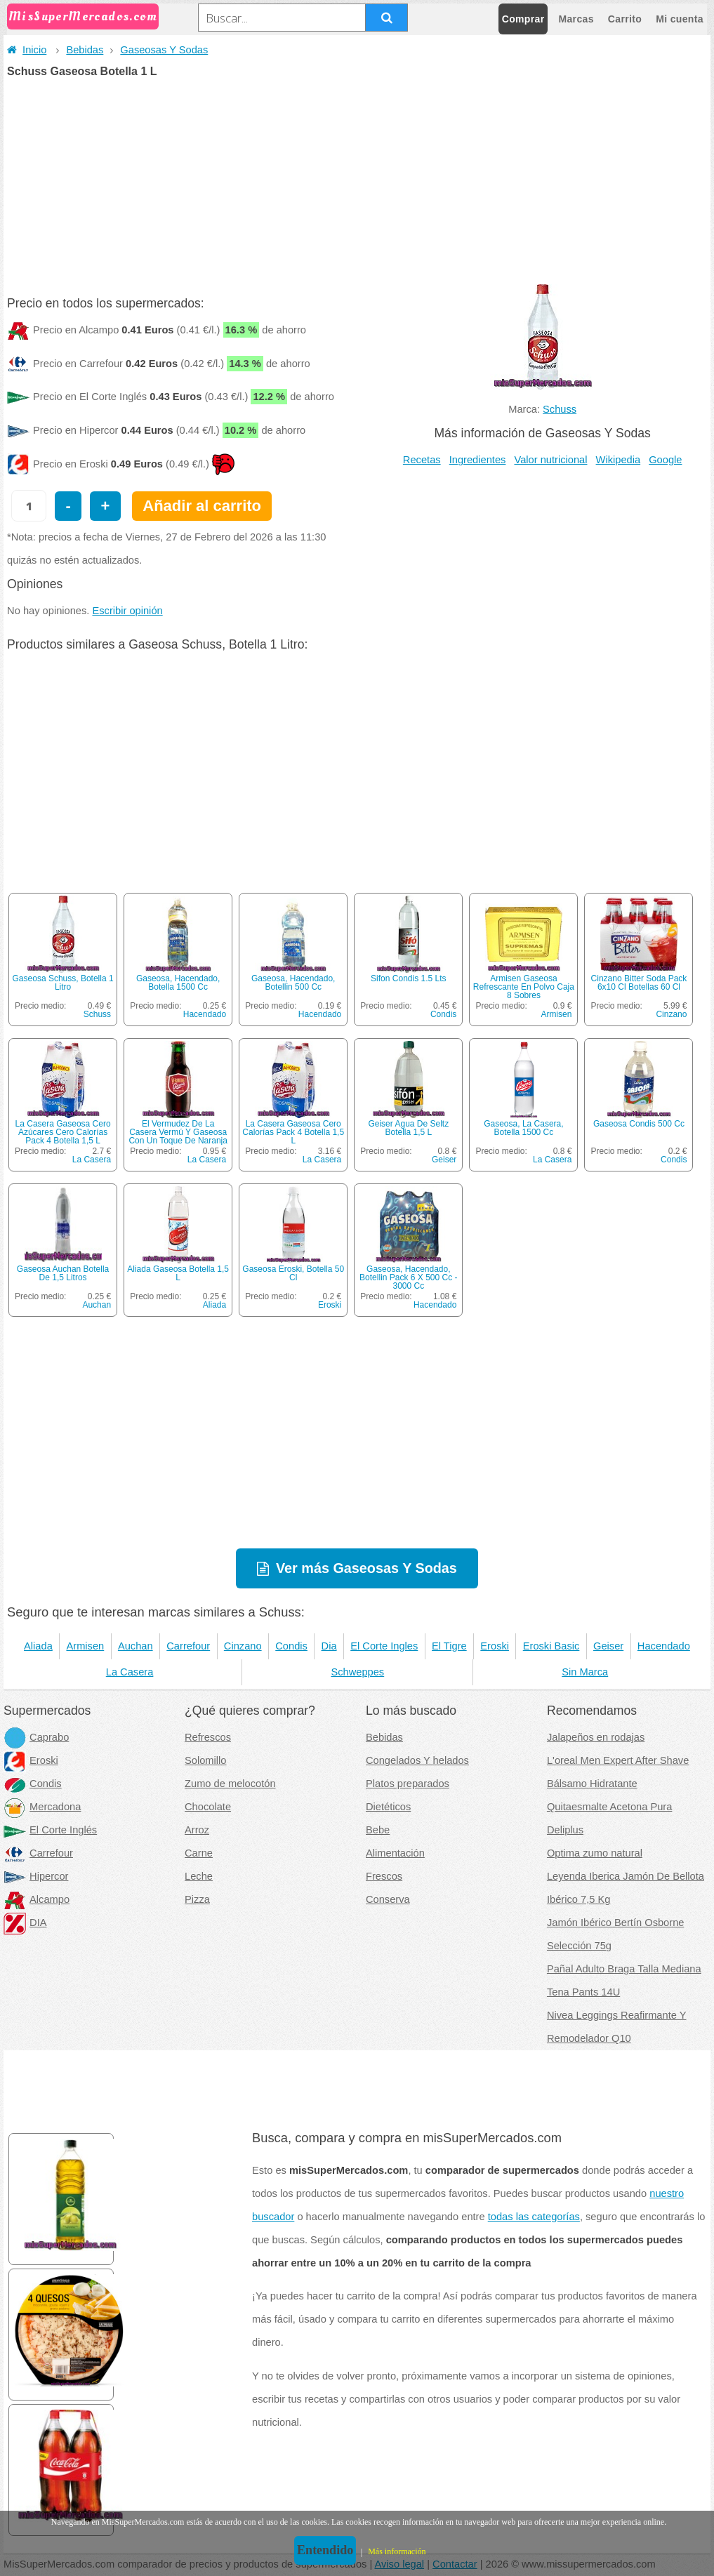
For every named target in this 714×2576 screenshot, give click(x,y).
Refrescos (208, 1737)
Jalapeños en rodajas (595, 1737)
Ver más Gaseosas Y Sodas (366, 1568)
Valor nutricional (550, 459)
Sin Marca (585, 1672)
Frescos (384, 1876)
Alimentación (395, 1853)
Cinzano (671, 1014)
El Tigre (449, 1646)
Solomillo (205, 1760)
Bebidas (84, 49)
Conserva (388, 1899)
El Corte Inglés (50, 1829)
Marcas (575, 19)
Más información (396, 2551)
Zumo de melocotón (230, 1783)
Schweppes (357, 1672)
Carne (199, 1853)
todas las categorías (534, 2216)
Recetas (422, 459)
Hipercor (36, 1876)
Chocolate (208, 1806)
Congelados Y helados (417, 1760)
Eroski (329, 1305)
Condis (443, 1014)
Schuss (559, 409)
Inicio (26, 49)
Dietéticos (388, 1806)
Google (665, 459)
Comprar (523, 19)
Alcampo (37, 1899)
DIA (25, 1922)
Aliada (214, 1305)
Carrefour (188, 1646)
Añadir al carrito (202, 505)
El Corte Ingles (384, 1646)
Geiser (444, 1159)
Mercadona (42, 1806)
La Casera (91, 1159)
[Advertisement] (357, 182)
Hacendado (204, 1014)
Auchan (96, 1305)
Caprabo (36, 1737)
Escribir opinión (127, 610)
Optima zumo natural (594, 1853)
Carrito (625, 19)
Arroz (197, 1829)
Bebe (378, 1829)
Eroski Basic (551, 1646)
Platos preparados (407, 1783)
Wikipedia (618, 459)
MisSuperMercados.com (82, 16)
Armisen (556, 1014)
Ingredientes (477, 459)
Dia (329, 1646)
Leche (199, 1876)
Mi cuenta (679, 19)
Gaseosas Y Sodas (164, 49)
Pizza (197, 1899)
